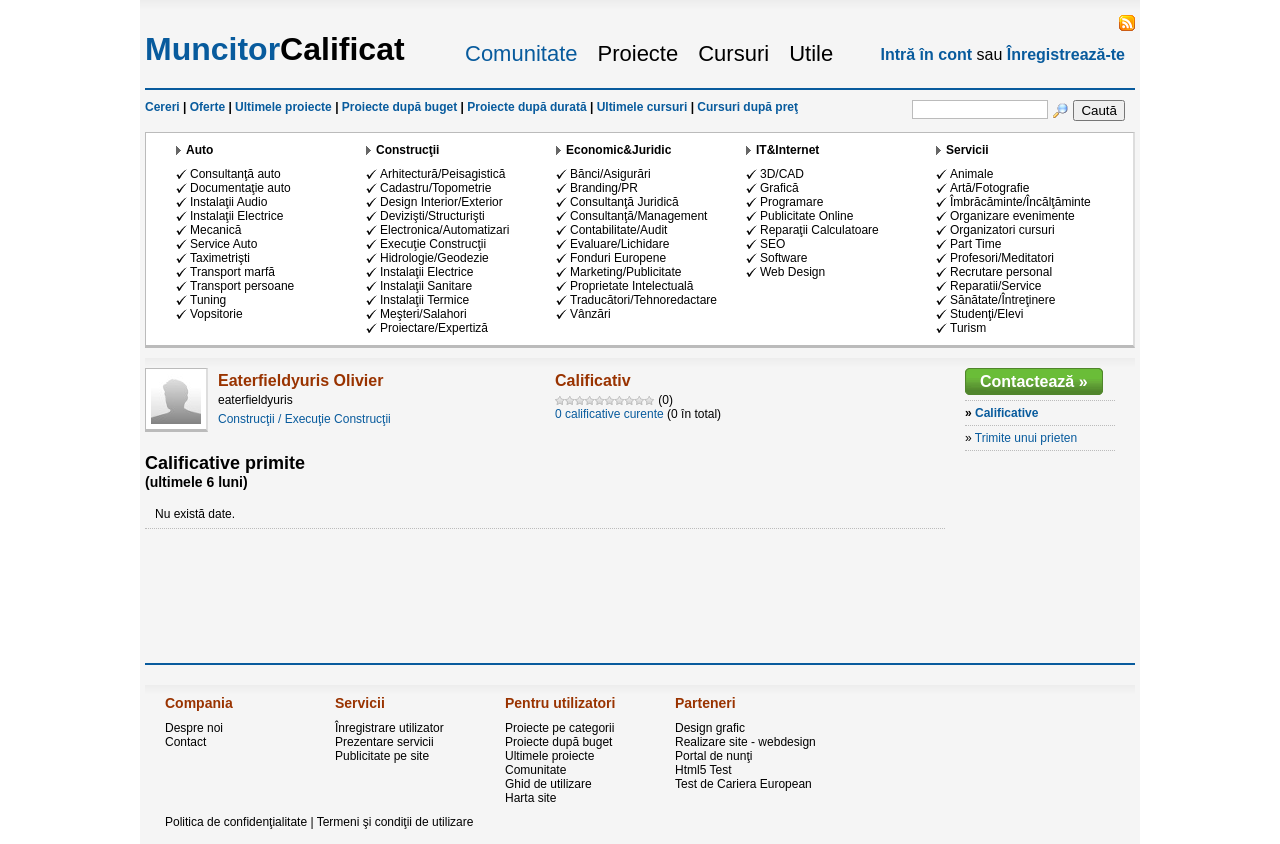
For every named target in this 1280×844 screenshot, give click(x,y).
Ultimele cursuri (642, 107)
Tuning (208, 300)
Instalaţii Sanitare (426, 286)
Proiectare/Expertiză (434, 328)
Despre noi (194, 728)
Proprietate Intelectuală (631, 286)
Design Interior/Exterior (441, 202)
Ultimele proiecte (283, 107)
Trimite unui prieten (1026, 438)
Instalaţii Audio (228, 202)
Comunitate (521, 53)
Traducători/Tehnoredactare (643, 300)
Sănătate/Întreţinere (1002, 300)
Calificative (1006, 413)
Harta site (530, 798)
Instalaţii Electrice (236, 216)
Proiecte (638, 53)
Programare (791, 202)
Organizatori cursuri (1002, 230)
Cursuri (733, 53)
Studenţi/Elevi (986, 314)
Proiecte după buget (399, 107)
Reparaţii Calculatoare (819, 230)
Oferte (207, 107)
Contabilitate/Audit (618, 230)
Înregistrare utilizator (389, 728)
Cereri (162, 107)
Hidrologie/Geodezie (434, 258)
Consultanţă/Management (638, 216)
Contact (185, 742)
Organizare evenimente (1012, 216)
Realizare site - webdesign (745, 742)
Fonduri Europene (618, 258)
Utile (811, 53)
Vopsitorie (216, 314)
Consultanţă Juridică (624, 202)
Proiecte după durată (526, 107)
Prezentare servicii (384, 742)
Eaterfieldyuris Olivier (300, 380)
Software (783, 258)
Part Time (975, 244)
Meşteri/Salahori (423, 314)
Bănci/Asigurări (610, 174)
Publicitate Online (806, 216)
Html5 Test (703, 770)
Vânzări (590, 314)
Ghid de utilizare (548, 784)
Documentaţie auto (240, 188)
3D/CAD (782, 174)
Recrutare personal (1001, 272)
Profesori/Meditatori (1002, 258)
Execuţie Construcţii (433, 244)
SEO (772, 244)
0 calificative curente (609, 414)
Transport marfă (232, 272)
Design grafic (710, 728)
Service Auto (223, 244)
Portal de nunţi (713, 756)
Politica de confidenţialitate (236, 822)
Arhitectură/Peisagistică (442, 174)
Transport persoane (242, 286)
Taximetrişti (220, 258)
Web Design (792, 272)
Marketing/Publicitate (625, 272)
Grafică (779, 188)
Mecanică (215, 230)
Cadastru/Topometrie (435, 188)
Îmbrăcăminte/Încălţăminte (1020, 202)
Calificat (275, 49)
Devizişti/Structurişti (432, 216)
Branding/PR (604, 188)
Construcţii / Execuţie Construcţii (304, 419)
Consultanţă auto (235, 174)
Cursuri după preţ (747, 107)
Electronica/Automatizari (444, 230)
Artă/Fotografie (989, 188)
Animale (971, 174)
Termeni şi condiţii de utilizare (395, 822)
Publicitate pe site (382, 756)
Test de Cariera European (743, 784)
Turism (968, 328)
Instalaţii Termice (424, 300)
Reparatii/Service (995, 286)
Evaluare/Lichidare (619, 244)
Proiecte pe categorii (559, 728)
